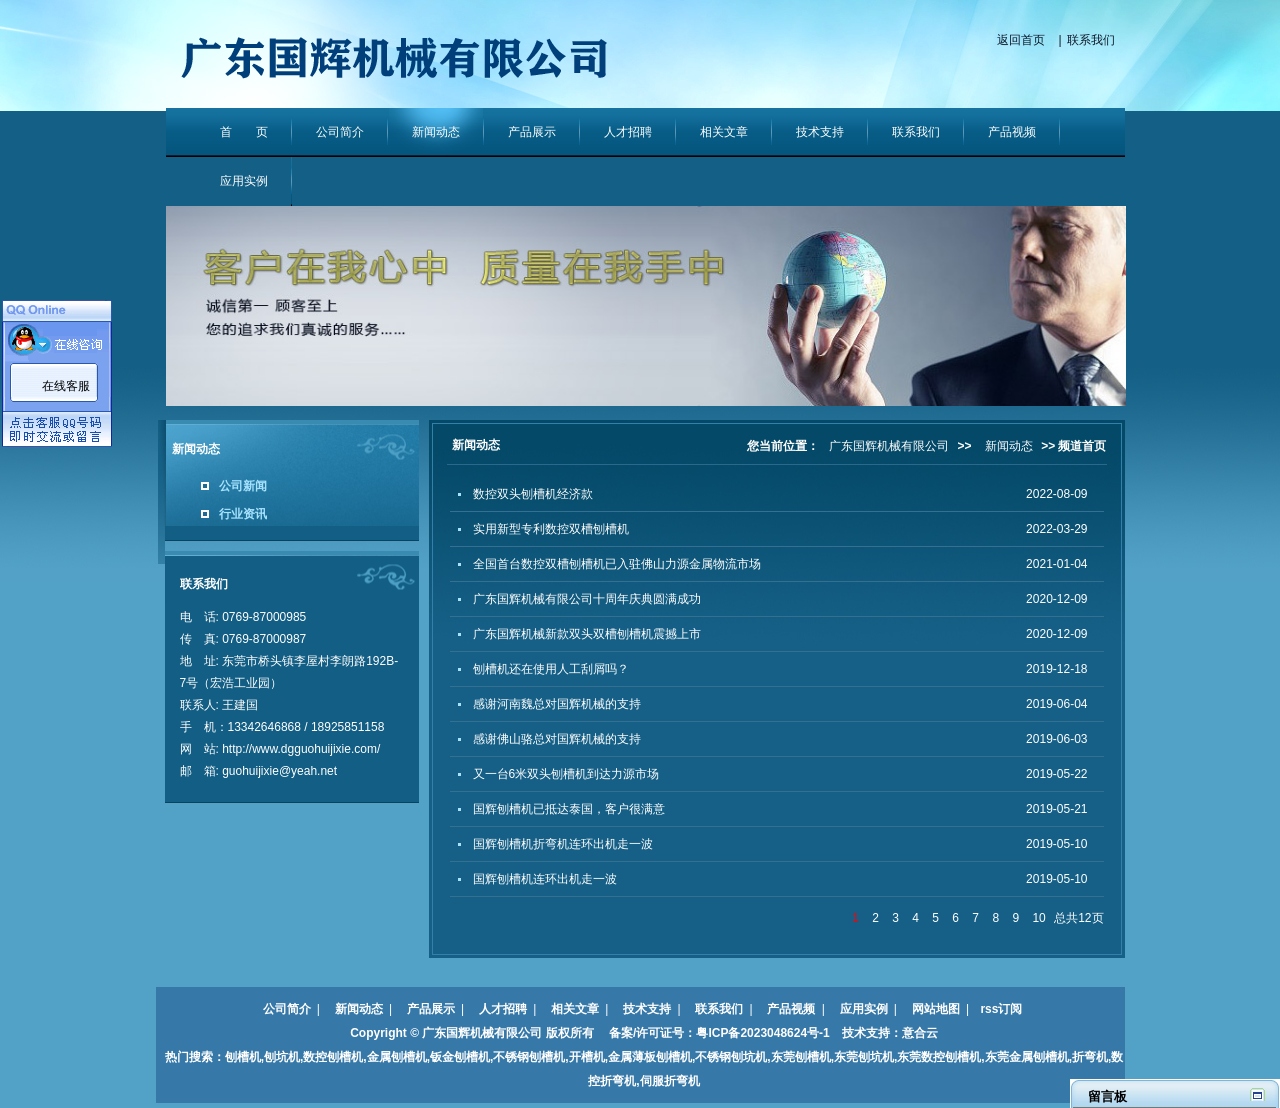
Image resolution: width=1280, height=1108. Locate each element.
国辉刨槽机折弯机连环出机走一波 (563, 844)
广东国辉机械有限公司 (889, 446)
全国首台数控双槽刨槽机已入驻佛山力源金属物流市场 (617, 564)
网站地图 (936, 1009)
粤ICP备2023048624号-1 (762, 1033)
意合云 (920, 1033)
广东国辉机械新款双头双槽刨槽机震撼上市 (587, 634)
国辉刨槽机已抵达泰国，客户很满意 (569, 809)
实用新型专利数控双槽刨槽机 (551, 529)
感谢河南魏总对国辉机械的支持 (557, 704)
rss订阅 (1001, 1009)
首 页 (244, 132)
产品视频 (1012, 132)
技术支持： (866, 1033)
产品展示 (532, 132)
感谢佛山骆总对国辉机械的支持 (557, 739)
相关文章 (724, 132)
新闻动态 (436, 132)
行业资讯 (243, 514)
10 (1038, 918)
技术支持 (820, 132)
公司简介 (340, 132)
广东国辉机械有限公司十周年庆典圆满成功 (587, 599)
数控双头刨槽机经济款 (533, 494)
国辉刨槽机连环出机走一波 (545, 879)
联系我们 (1091, 40)
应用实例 (244, 181)
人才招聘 (628, 132)
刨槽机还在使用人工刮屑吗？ (551, 669)
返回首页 (1021, 40)
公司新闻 (243, 486)
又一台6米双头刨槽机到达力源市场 (566, 774)
